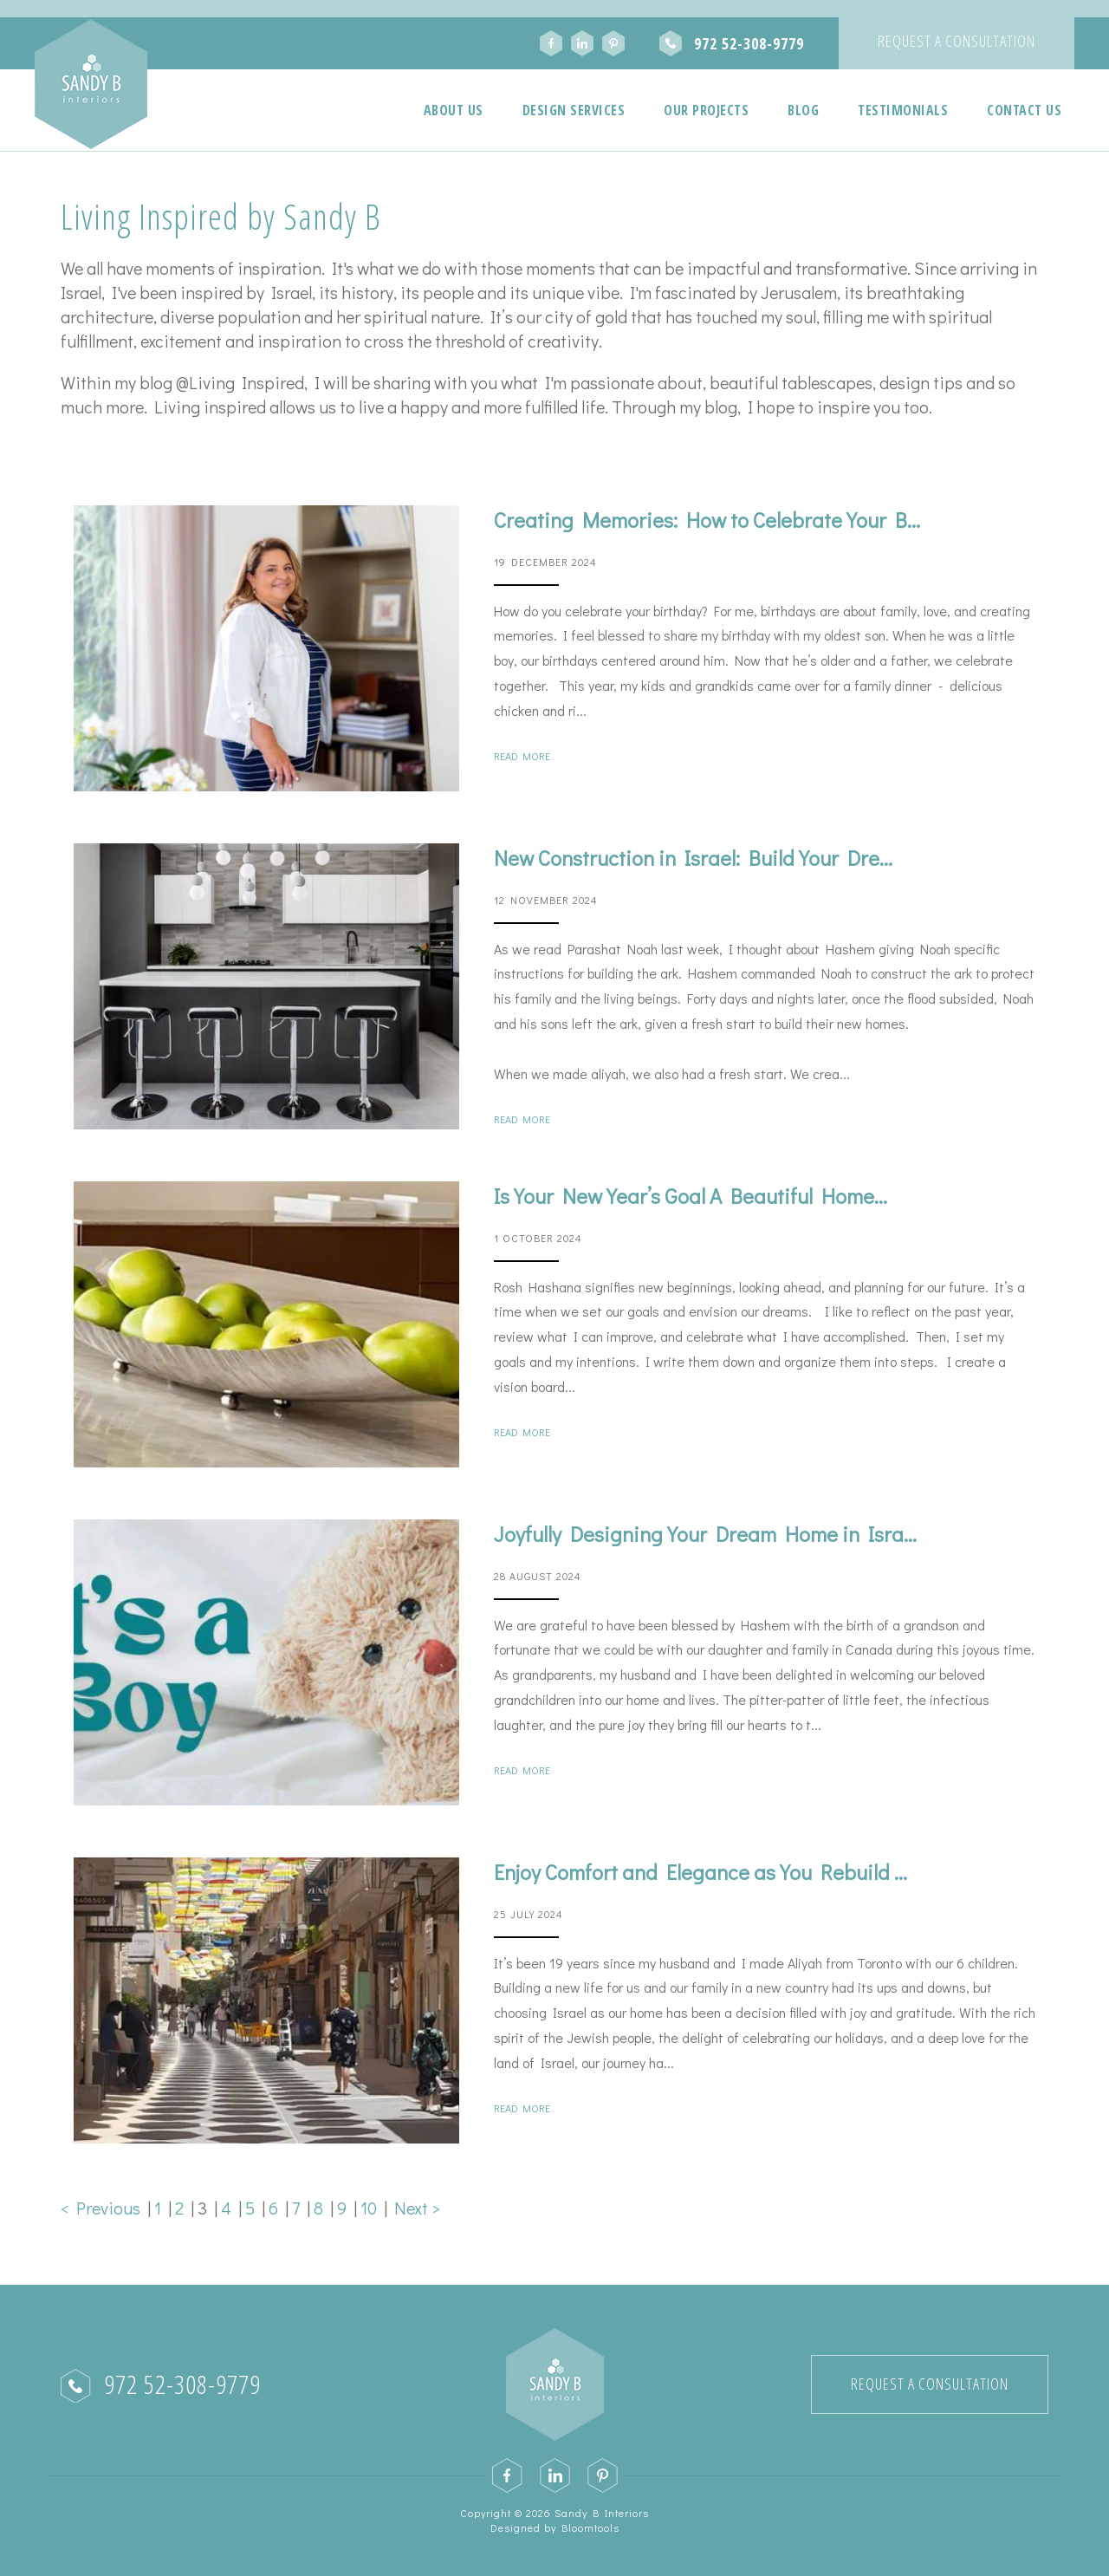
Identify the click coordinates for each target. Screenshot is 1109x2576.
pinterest (613, 43)
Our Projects (706, 110)
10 (372, 2207)
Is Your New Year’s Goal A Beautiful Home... (690, 1195)
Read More (522, 756)
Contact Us (1024, 110)
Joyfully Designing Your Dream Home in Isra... (705, 1533)
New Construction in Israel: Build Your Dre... (693, 857)
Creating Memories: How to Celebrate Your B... (707, 519)
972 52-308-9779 (749, 43)
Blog (803, 110)
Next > (417, 2207)
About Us (453, 110)
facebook (551, 43)
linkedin (582, 43)
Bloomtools (590, 2527)
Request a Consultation (956, 40)
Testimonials (903, 110)
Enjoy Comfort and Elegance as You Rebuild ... (700, 1871)
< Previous (104, 2207)
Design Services (574, 110)
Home (380, 110)
